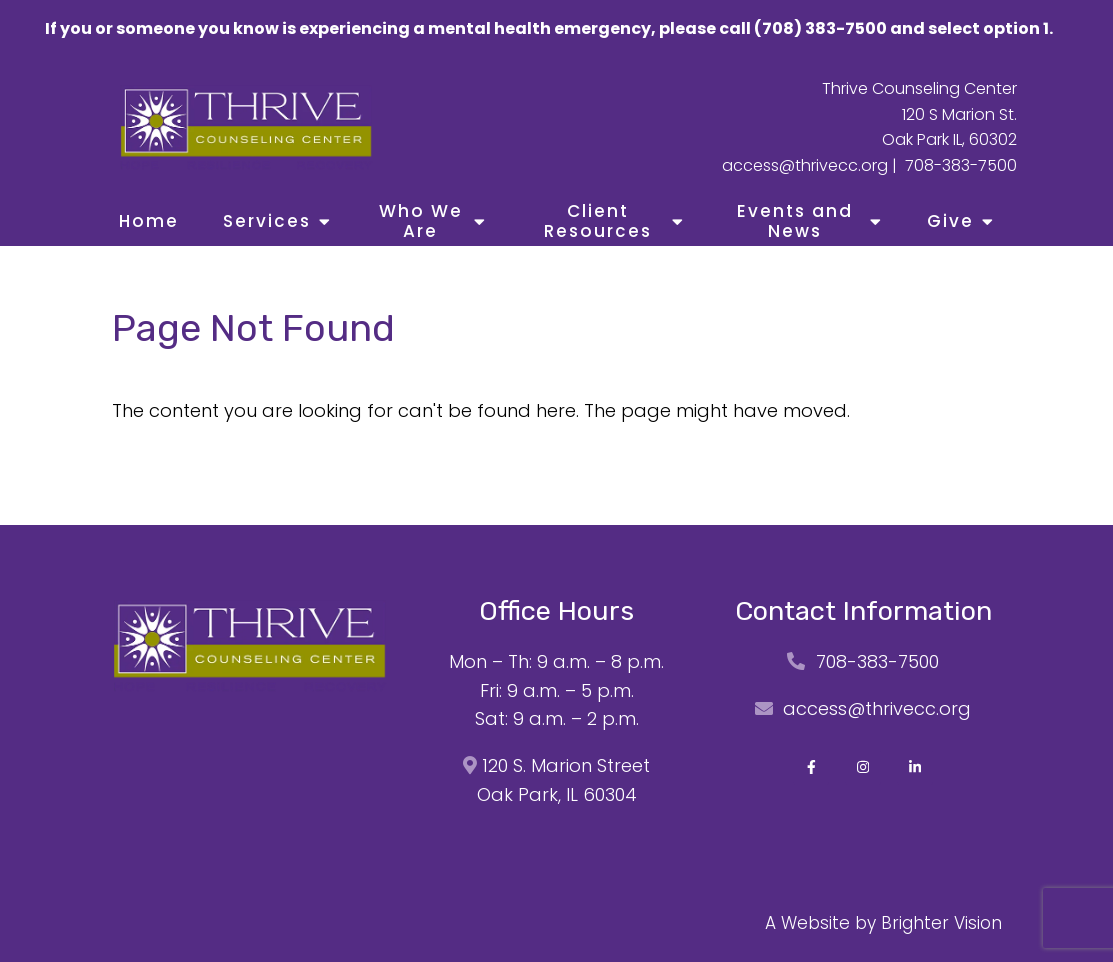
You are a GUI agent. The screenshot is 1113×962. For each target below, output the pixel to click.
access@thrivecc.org (805, 165)
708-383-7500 (961, 165)
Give (950, 221)
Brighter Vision (941, 923)
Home (149, 221)
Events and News (795, 221)
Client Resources (598, 221)
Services (267, 221)
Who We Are (421, 221)
